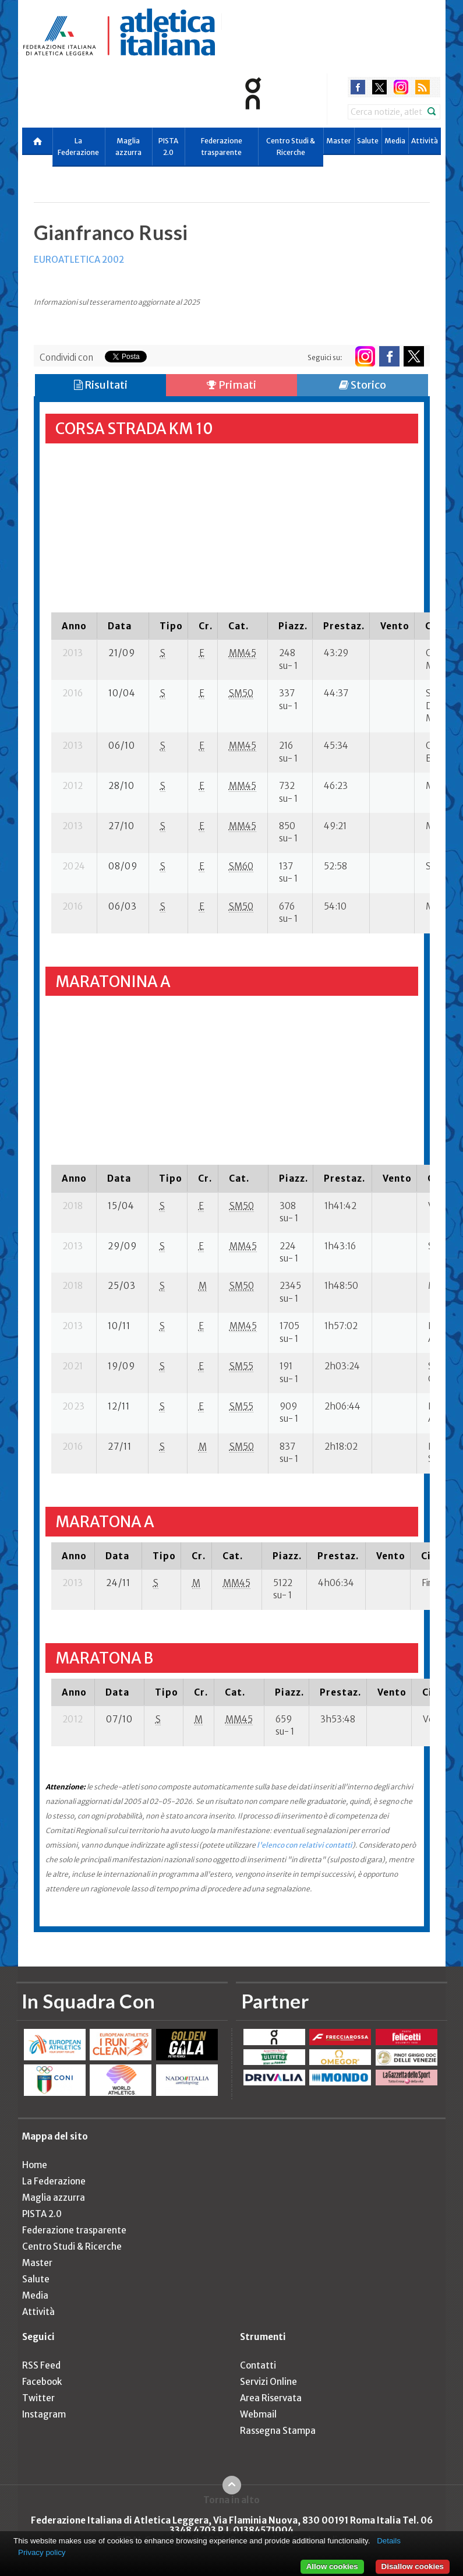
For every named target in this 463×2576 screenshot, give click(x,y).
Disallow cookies (412, 2566)
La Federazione (78, 146)
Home (34, 2164)
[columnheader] (74, 625)
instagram (401, 87)
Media (394, 140)
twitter (379, 87)
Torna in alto (231, 2499)
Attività (424, 140)
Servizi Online (268, 2381)
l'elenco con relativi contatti (304, 1845)
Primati (231, 385)
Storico (362, 385)
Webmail (258, 2414)
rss (422, 87)
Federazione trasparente (221, 146)
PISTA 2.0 (168, 146)
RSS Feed (41, 2365)
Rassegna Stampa (278, 2430)
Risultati (101, 385)
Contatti (258, 2365)
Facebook (42, 2381)
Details (389, 2540)
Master (338, 140)
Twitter (38, 2398)
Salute (368, 140)
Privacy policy (41, 2552)
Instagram (44, 2414)
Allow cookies (332, 2566)
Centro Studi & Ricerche (290, 146)
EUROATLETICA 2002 (79, 259)
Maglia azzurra (128, 146)
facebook (358, 87)
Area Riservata (271, 2398)
